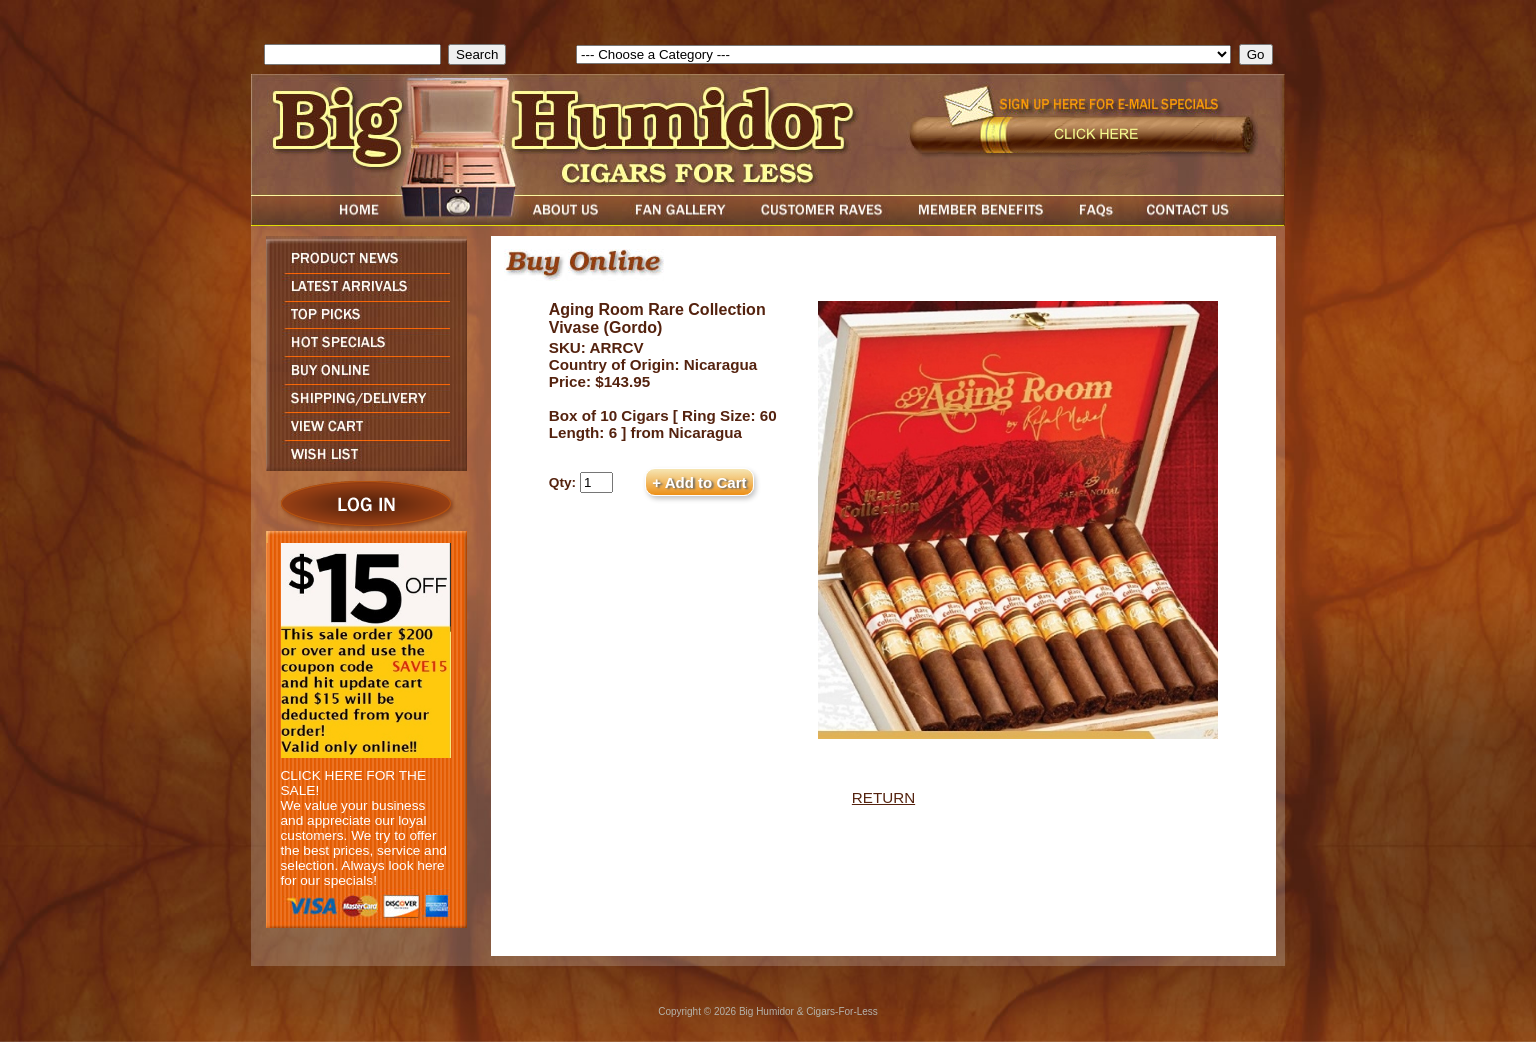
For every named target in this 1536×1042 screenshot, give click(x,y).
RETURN (883, 797)
